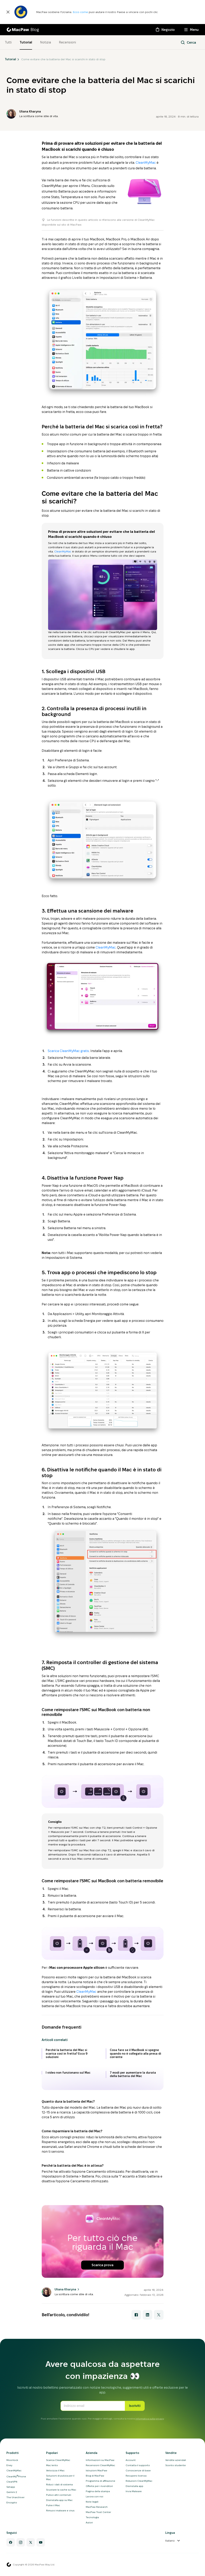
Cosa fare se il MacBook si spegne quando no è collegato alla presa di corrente (135, 2053)
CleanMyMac (146, 162)
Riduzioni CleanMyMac (139, 2481)
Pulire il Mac (53, 2505)
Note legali (92, 2501)
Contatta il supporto (138, 2465)
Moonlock (12, 2460)
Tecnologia (92, 2517)
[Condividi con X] (159, 2315)
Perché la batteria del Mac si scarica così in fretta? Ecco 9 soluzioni (66, 2053)
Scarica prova (102, 2265)
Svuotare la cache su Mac (61, 2489)
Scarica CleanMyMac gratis (68, 1051)
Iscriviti (134, 2405)
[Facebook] (10, 2542)
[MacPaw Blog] (22, 29)
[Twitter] (30, 2542)
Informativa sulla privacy (149, 2418)
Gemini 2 (11, 2492)
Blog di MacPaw (95, 2475)
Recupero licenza (136, 2475)
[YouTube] (40, 2542)
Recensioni (67, 42)
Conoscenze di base (138, 2470)
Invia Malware (134, 2491)
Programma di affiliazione (100, 2481)
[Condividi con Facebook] (136, 2315)
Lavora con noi (94, 2496)
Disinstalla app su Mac (59, 2500)
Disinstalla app (134, 2486)
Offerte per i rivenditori (99, 2486)
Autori (89, 2522)
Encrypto (11, 2502)
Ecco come (81, 12)
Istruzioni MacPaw (96, 2470)
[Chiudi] (8, 12)
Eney (9, 2465)
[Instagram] (20, 2542)
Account (131, 2460)
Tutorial (26, 42)
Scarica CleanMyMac (58, 2460)
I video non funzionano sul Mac (68, 2072)
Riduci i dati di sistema (59, 2484)
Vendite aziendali (175, 2460)
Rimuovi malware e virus (60, 2510)
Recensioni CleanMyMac (100, 2465)
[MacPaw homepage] (8, 2564)
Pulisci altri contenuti (58, 2495)
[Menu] (191, 29)
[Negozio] (165, 29)
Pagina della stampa (98, 2491)
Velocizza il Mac (55, 2470)
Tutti (8, 42)
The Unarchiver (15, 2497)
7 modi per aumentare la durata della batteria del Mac (133, 2074)
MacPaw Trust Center (98, 2512)
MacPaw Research (97, 2507)
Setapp (10, 2487)
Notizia (45, 42)
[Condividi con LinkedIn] (147, 2315)
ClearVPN (11, 2481)
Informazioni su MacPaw (100, 2460)
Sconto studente (175, 2465)
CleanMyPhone (16, 2476)
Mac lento (52, 2465)
